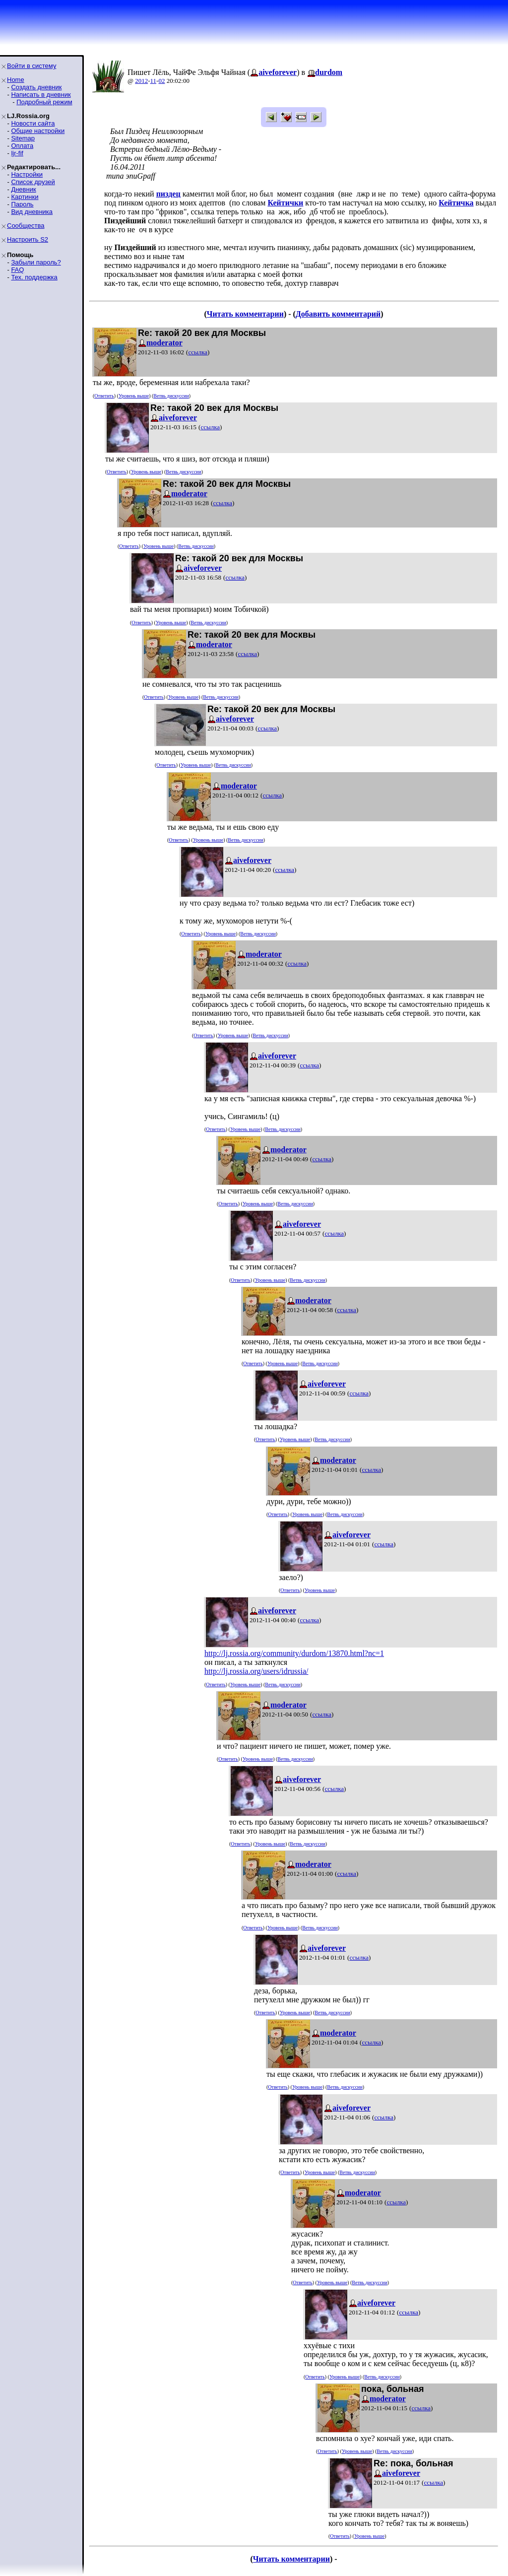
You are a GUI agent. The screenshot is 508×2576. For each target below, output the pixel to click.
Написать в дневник (40, 94)
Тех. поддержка (34, 277)
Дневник (23, 189)
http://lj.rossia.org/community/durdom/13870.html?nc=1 (294, 1653)
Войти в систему (31, 65)
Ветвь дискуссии (171, 395)
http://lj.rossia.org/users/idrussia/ (256, 1671)
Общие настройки (37, 130)
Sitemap (23, 138)
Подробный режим (44, 102)
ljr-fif (17, 153)
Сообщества (26, 225)
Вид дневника (32, 211)
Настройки (27, 174)
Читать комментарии (245, 314)
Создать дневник (36, 87)
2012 (141, 80)
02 (161, 80)
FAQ (17, 269)
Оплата (22, 145)
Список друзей (33, 182)
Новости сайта (33, 123)
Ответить (104, 395)
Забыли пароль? (36, 262)
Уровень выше (134, 395)
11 (153, 80)
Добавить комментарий (338, 314)
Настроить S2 (27, 239)
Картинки (24, 196)
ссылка (197, 352)
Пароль (22, 204)
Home (15, 79)
